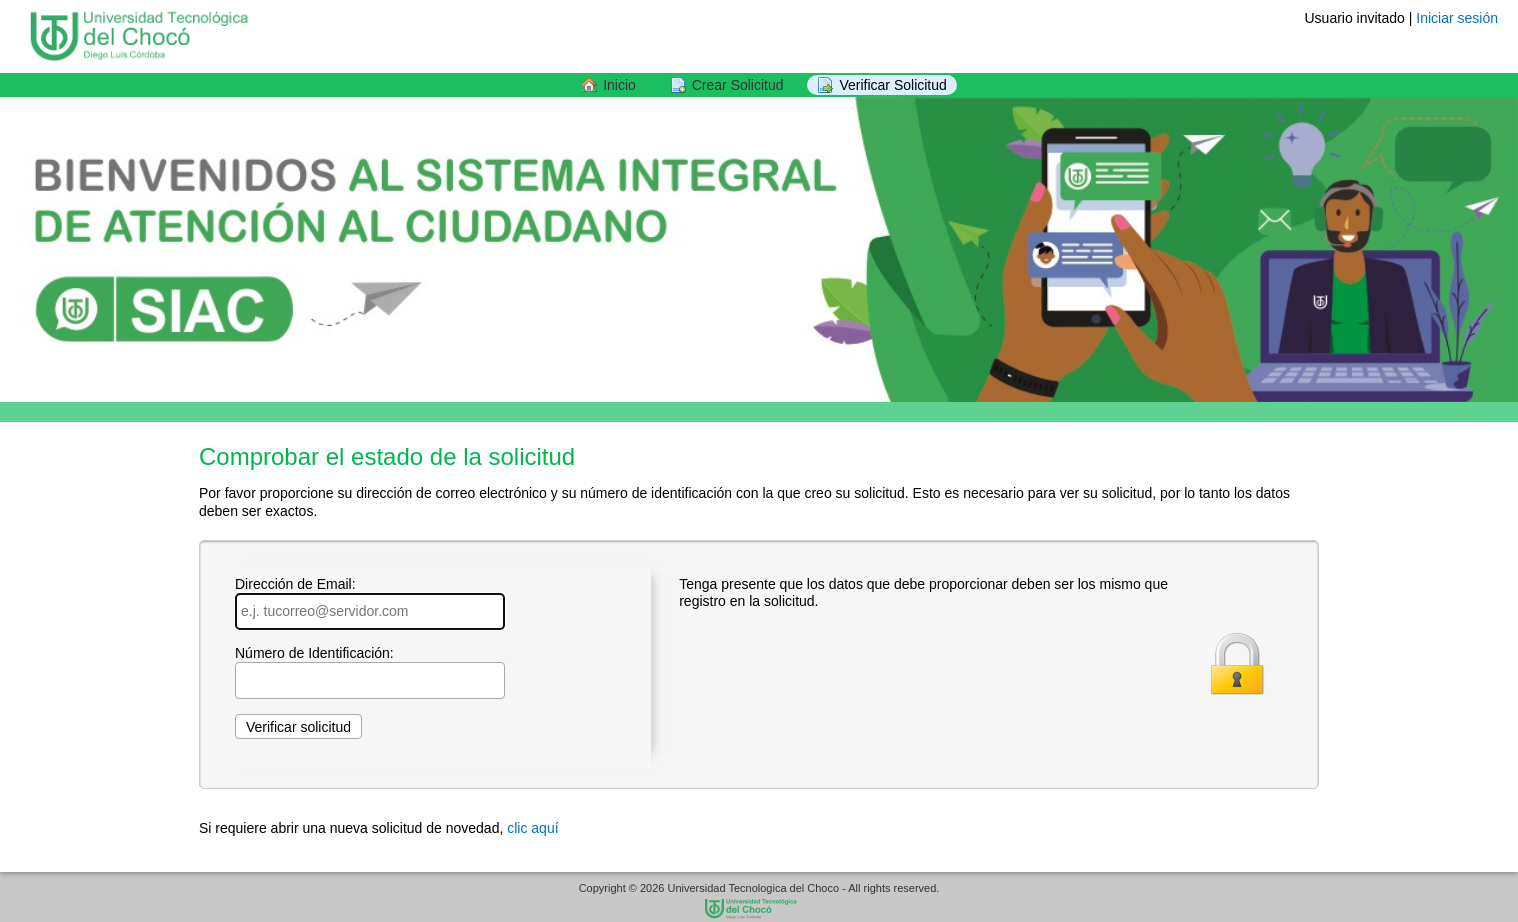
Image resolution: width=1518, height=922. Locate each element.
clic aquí (532, 828)
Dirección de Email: (370, 603)
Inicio (619, 85)
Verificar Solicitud (892, 85)
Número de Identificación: (370, 672)
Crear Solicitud (738, 85)
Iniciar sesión (1457, 18)
